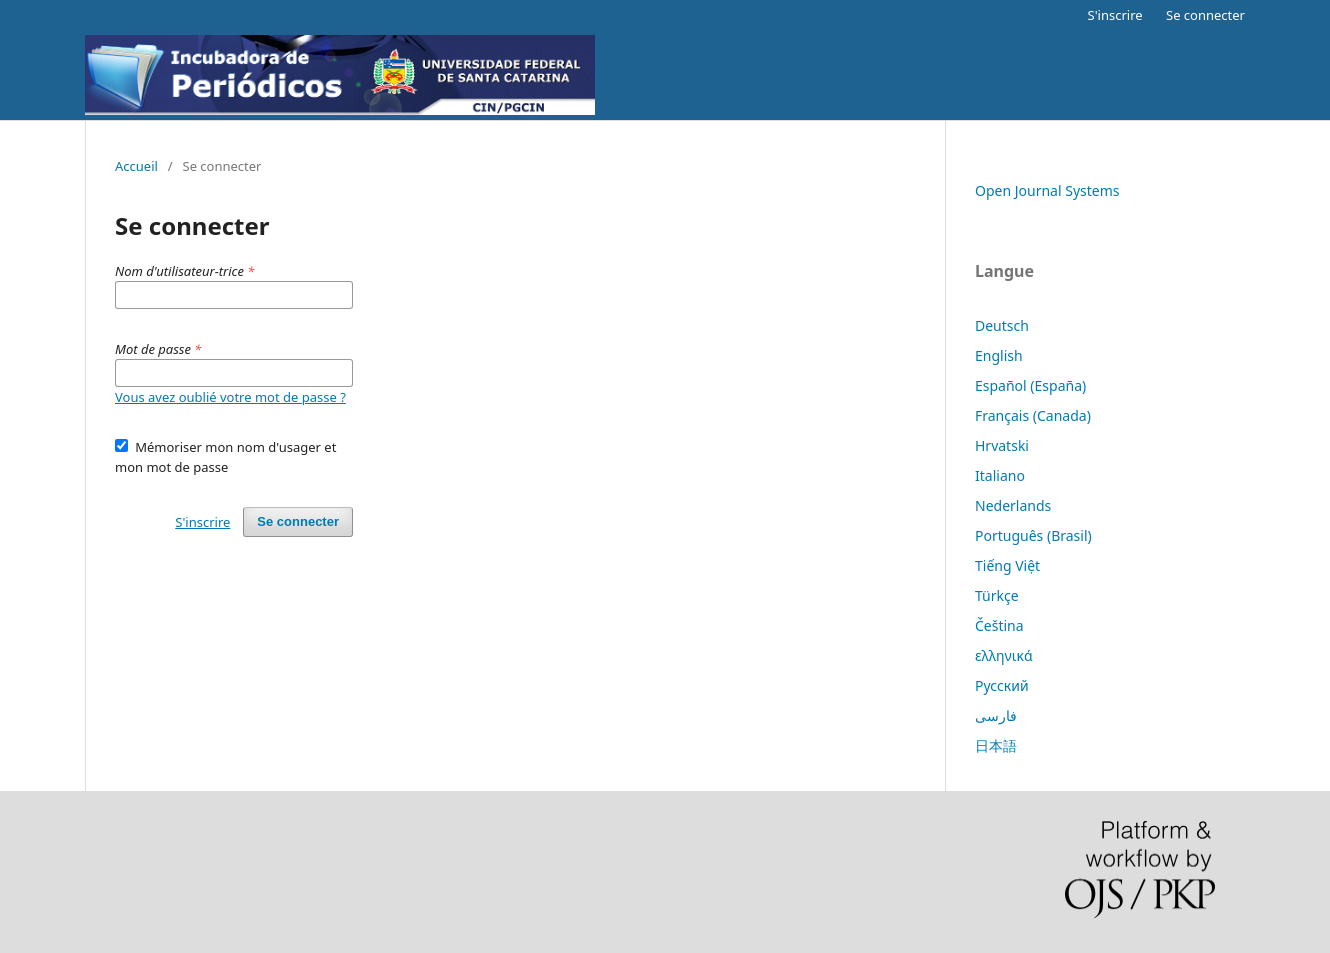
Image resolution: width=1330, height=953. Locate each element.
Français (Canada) (1033, 415)
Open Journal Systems (1047, 190)
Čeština (999, 625)
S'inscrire (1115, 15)
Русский (1002, 685)
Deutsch (1002, 325)
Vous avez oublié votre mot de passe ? (230, 397)
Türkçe (997, 595)
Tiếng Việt (1007, 565)
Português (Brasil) (1033, 535)
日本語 (996, 745)
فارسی (996, 715)
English (999, 355)
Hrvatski (1002, 445)
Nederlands (1013, 505)
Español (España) (1030, 385)
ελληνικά (1004, 655)
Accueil (136, 166)
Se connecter (1205, 15)
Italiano (1000, 475)
